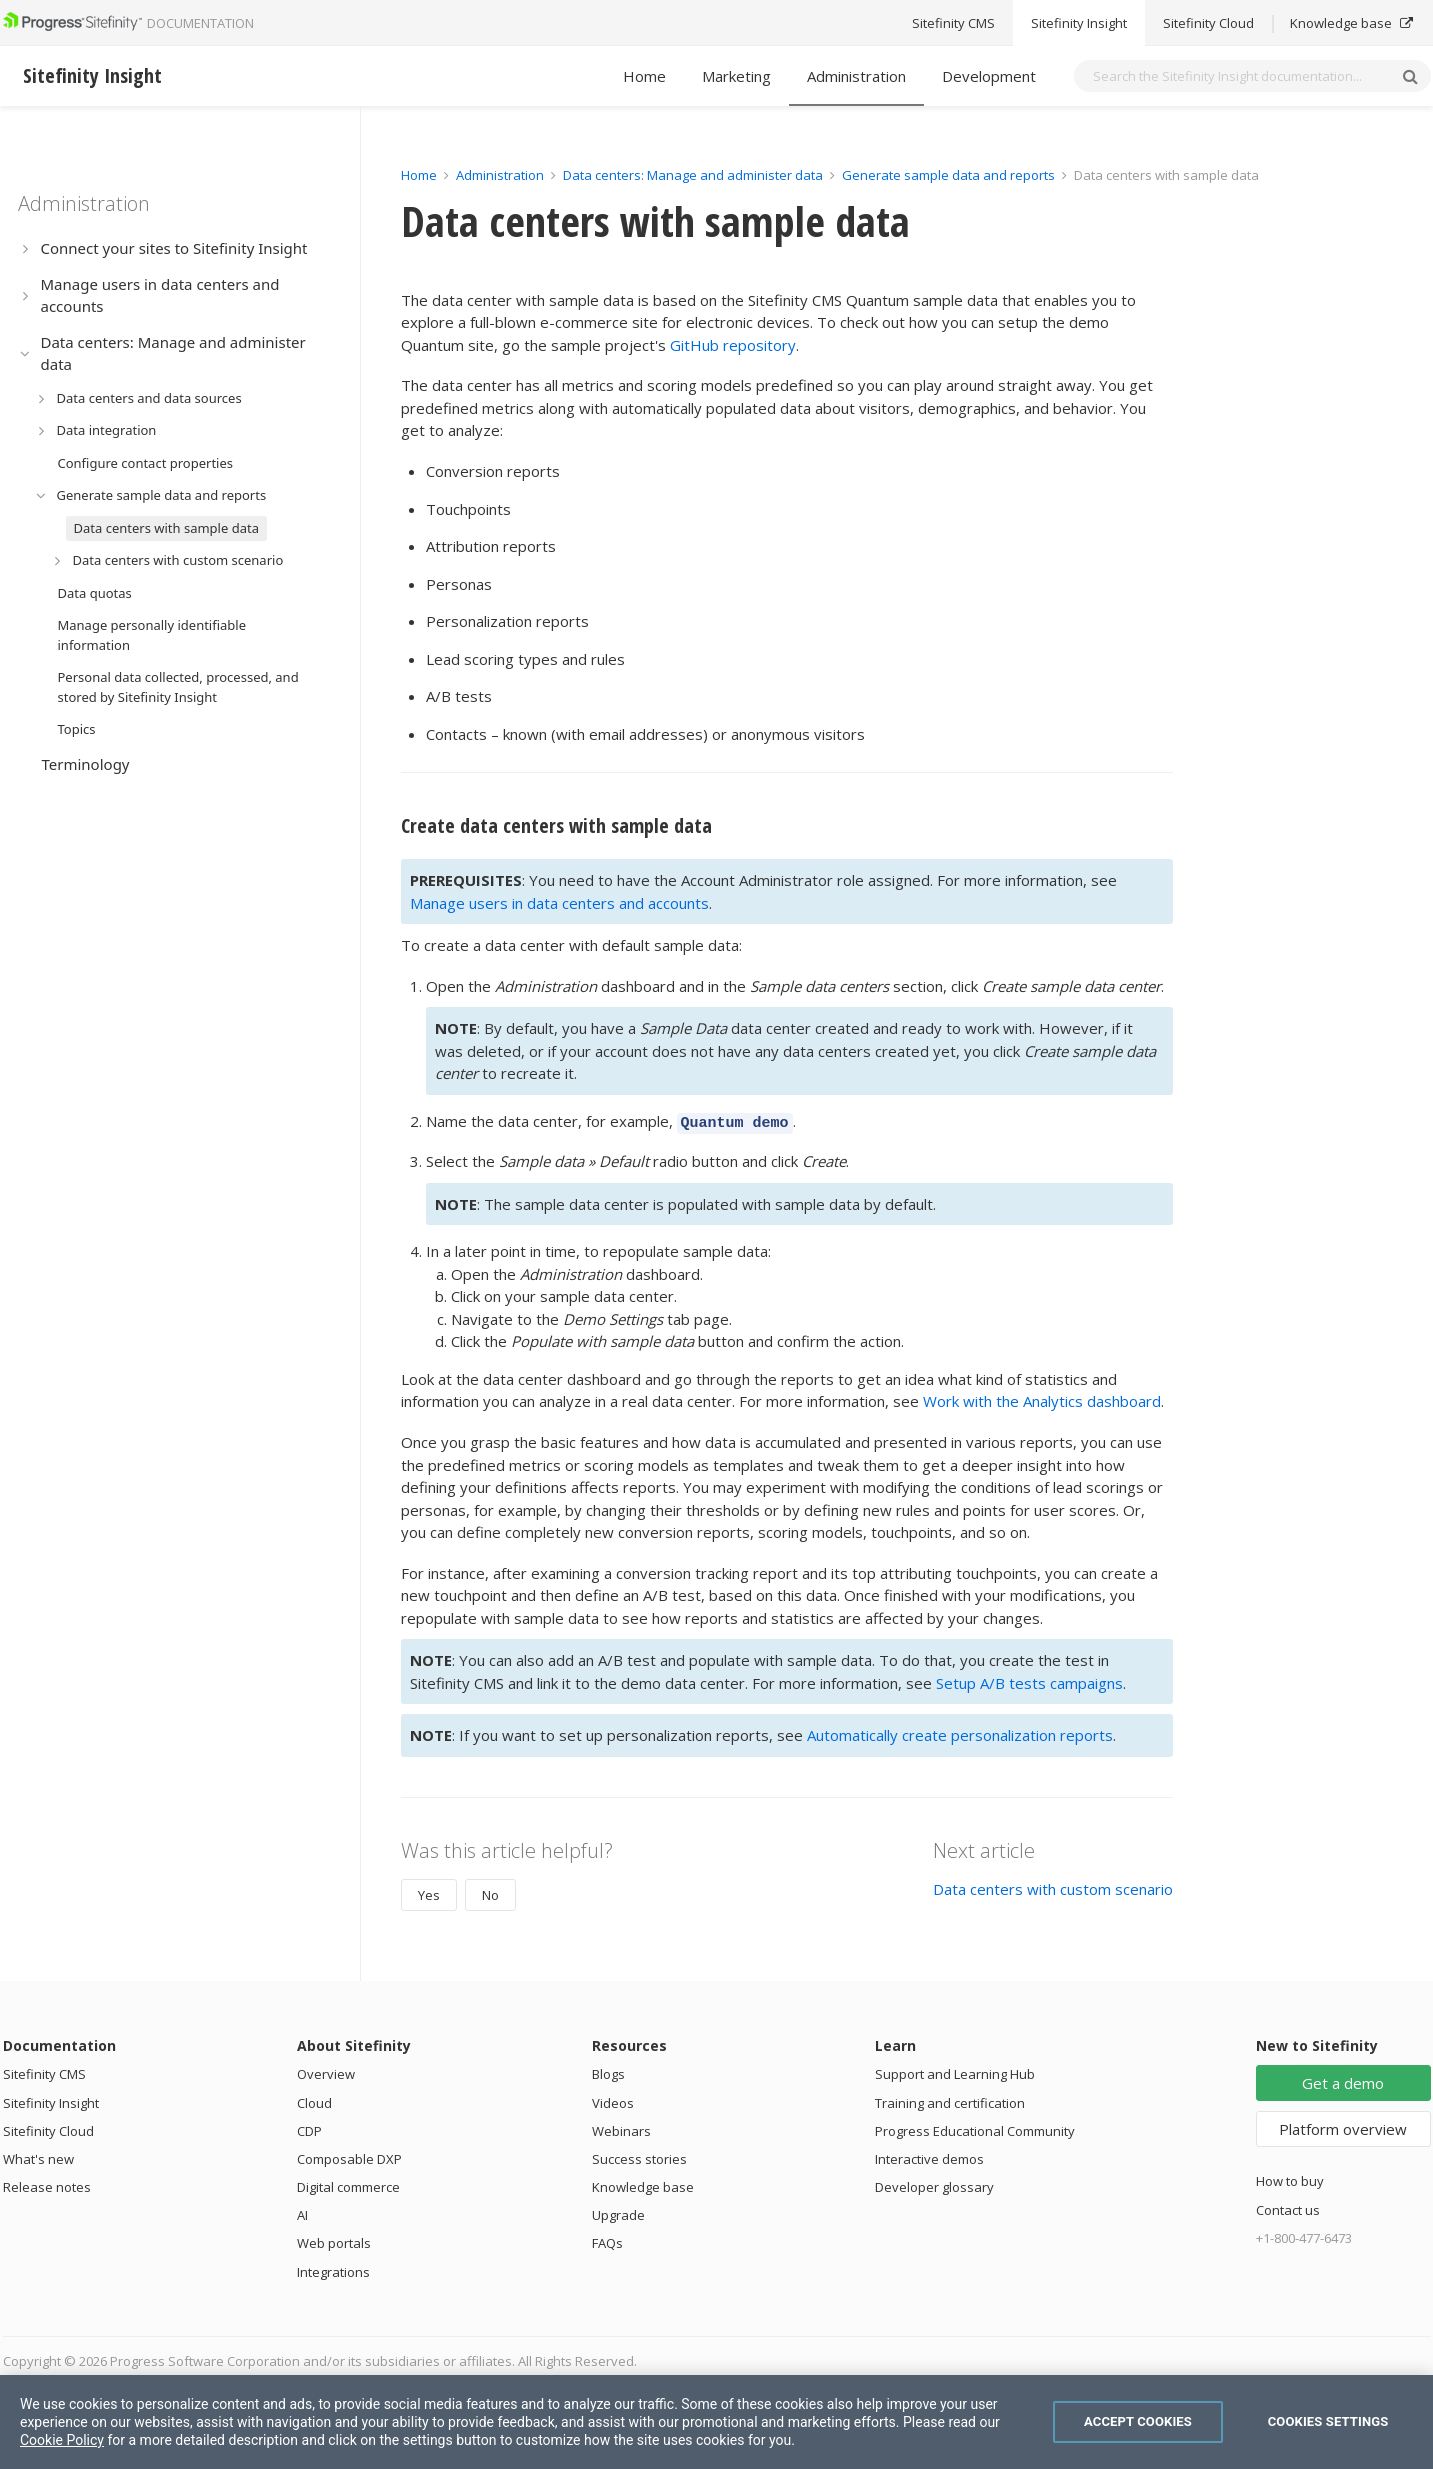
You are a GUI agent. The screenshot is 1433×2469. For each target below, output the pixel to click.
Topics (77, 729)
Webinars (621, 2128)
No (490, 1892)
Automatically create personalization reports (960, 1732)
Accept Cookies (1138, 2421)
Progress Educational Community (975, 2128)
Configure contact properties (146, 463)
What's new (38, 2156)
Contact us (1288, 2207)
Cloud (314, 2100)
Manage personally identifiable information (152, 635)
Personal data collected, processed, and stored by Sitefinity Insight (178, 687)
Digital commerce (348, 2184)
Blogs (608, 2071)
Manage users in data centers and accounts (160, 295)
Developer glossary (934, 2184)
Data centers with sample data (166, 528)
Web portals (334, 2240)
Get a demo (1343, 2080)
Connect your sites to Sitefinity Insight (174, 248)
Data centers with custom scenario (178, 560)
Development (989, 76)
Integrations (333, 2269)
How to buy (1290, 2178)
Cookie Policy (62, 2440)
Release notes (47, 2184)
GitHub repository (733, 345)
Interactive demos (929, 2156)
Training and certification (950, 2100)
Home (644, 76)
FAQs (607, 2240)
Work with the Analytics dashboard (1042, 1398)
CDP (309, 2128)
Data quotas (95, 593)
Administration (856, 76)
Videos (613, 2100)
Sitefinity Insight (51, 2100)
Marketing (736, 76)
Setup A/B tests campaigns (1029, 1680)
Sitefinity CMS (44, 2071)
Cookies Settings (1328, 2421)
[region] (716, 2422)
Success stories (639, 2156)
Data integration (107, 430)
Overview (326, 2071)
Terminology (86, 764)
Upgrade (618, 2212)
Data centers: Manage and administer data (173, 353)
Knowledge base (643, 2184)
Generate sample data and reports (162, 495)
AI (302, 2212)
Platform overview (1343, 2126)
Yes (429, 1892)
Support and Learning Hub (955, 2071)
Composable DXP (349, 2156)
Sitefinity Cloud (48, 2128)
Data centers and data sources (149, 398)
